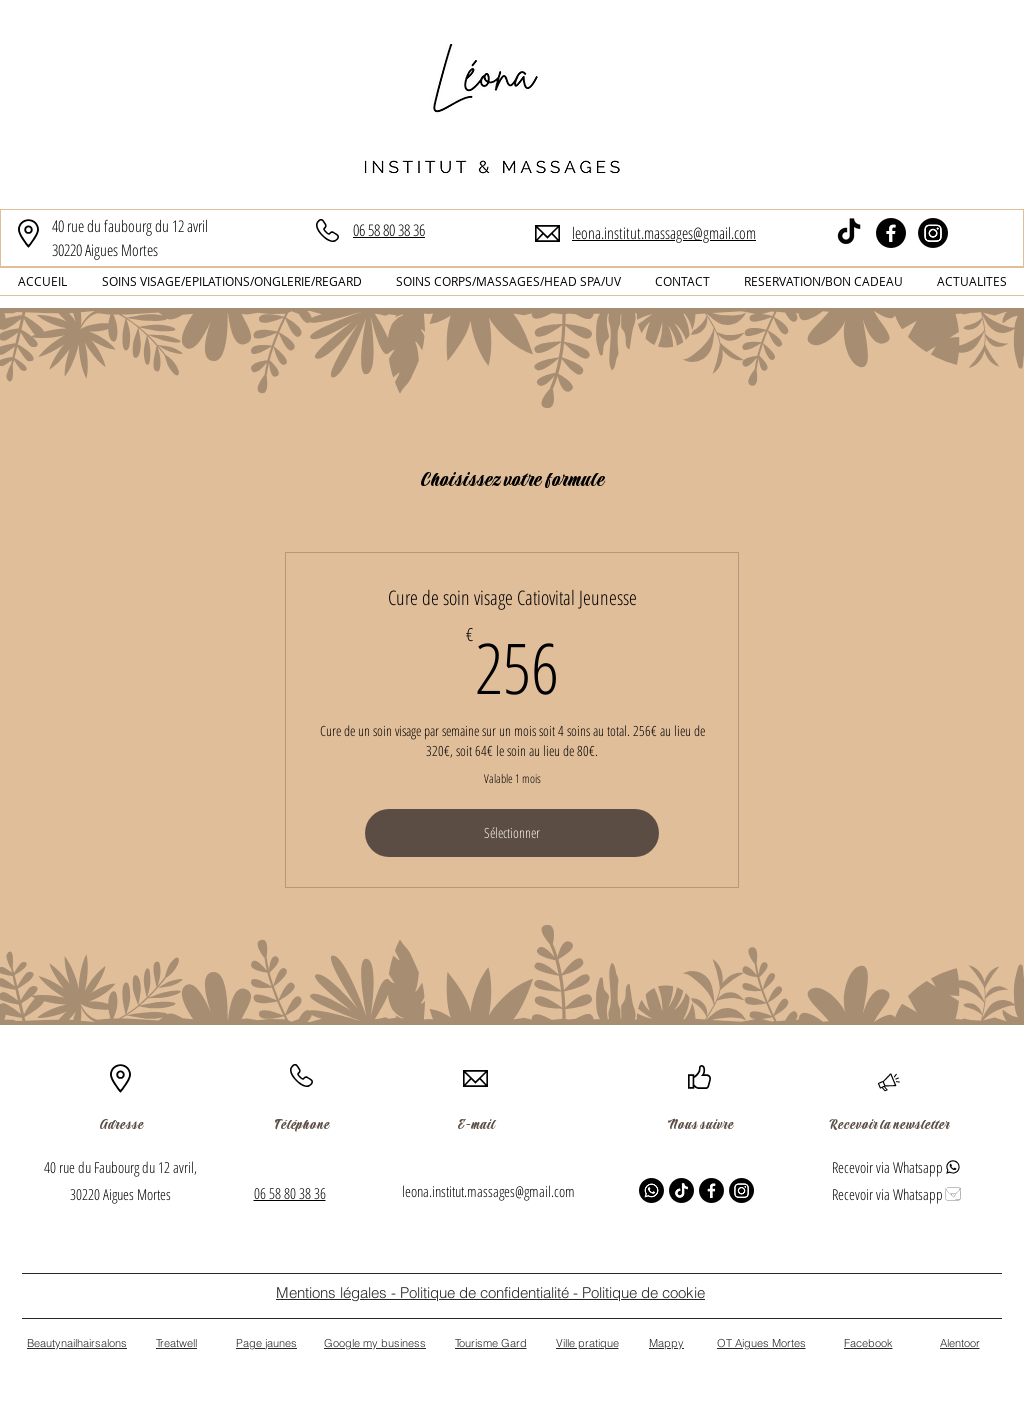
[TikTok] (849, 233)
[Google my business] (375, 1343)
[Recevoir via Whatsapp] (897, 1167)
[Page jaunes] (266, 1343)
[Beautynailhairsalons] (77, 1343)
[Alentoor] (959, 1343)
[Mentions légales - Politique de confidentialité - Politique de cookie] (490, 1292)
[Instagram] (933, 233)
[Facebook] (891, 233)
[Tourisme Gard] (490, 1343)
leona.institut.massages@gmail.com (488, 1191)
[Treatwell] (176, 1343)
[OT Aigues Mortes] (761, 1343)
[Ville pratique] (587, 1343)
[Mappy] (666, 1343)
